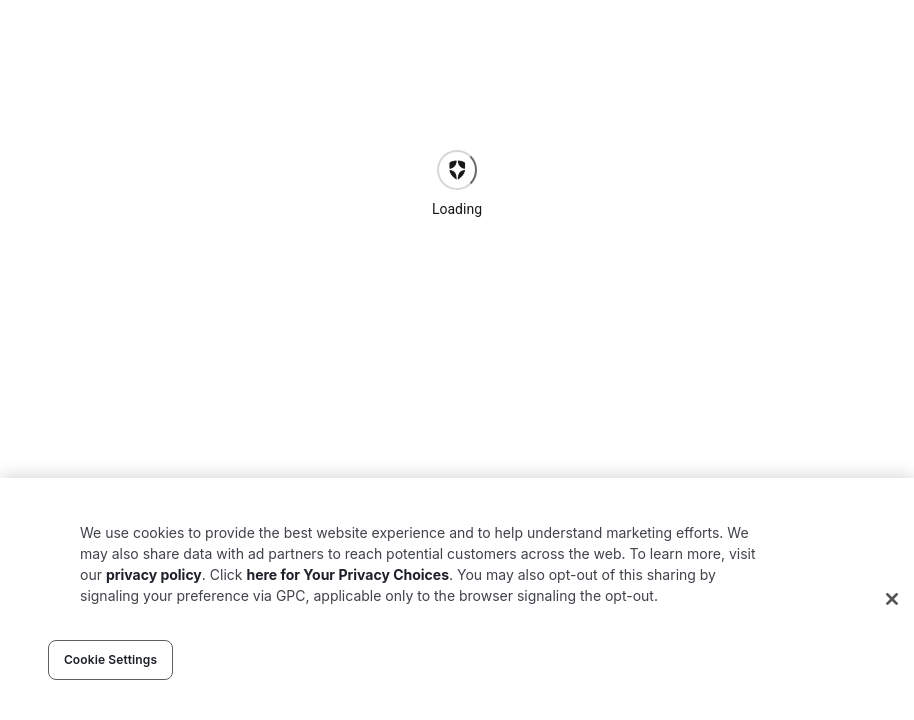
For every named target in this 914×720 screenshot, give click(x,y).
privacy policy (154, 574)
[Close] (892, 599)
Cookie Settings (110, 659)
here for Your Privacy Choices (347, 574)
